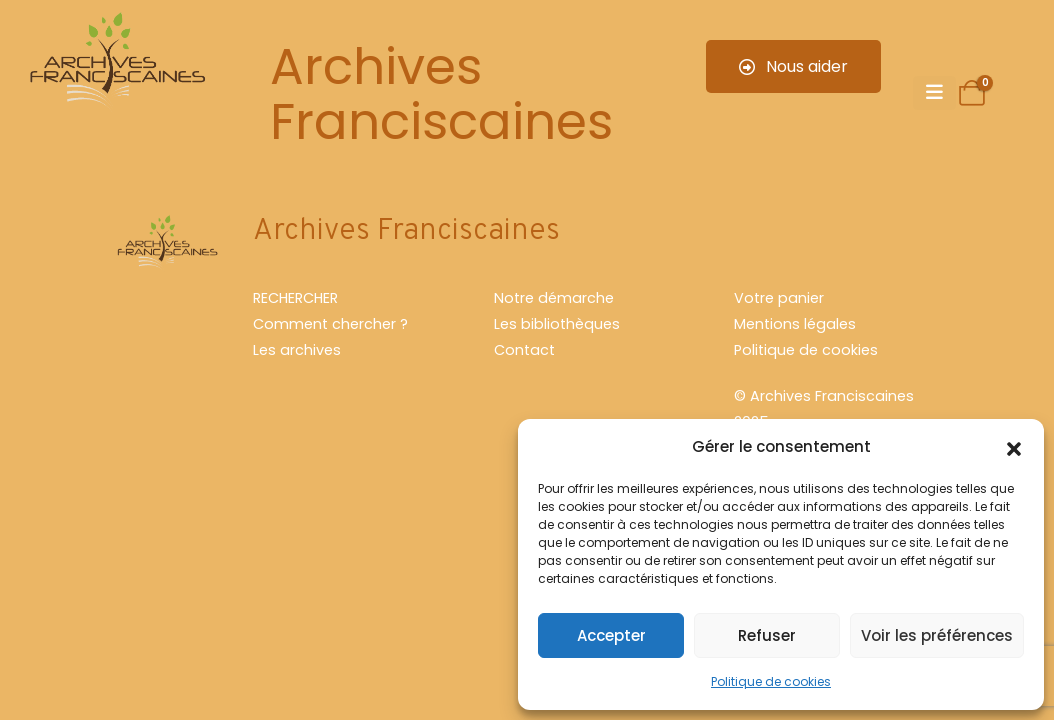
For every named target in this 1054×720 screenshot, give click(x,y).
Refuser (767, 635)
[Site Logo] (115, 62)
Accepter (611, 635)
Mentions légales (795, 324)
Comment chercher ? (330, 324)
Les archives (297, 350)
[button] (1014, 447)
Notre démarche (554, 298)
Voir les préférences (937, 635)
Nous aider (793, 66)
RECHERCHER (295, 298)
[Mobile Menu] (934, 93)
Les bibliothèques (557, 324)
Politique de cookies (771, 681)
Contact (524, 350)
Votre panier (779, 298)
